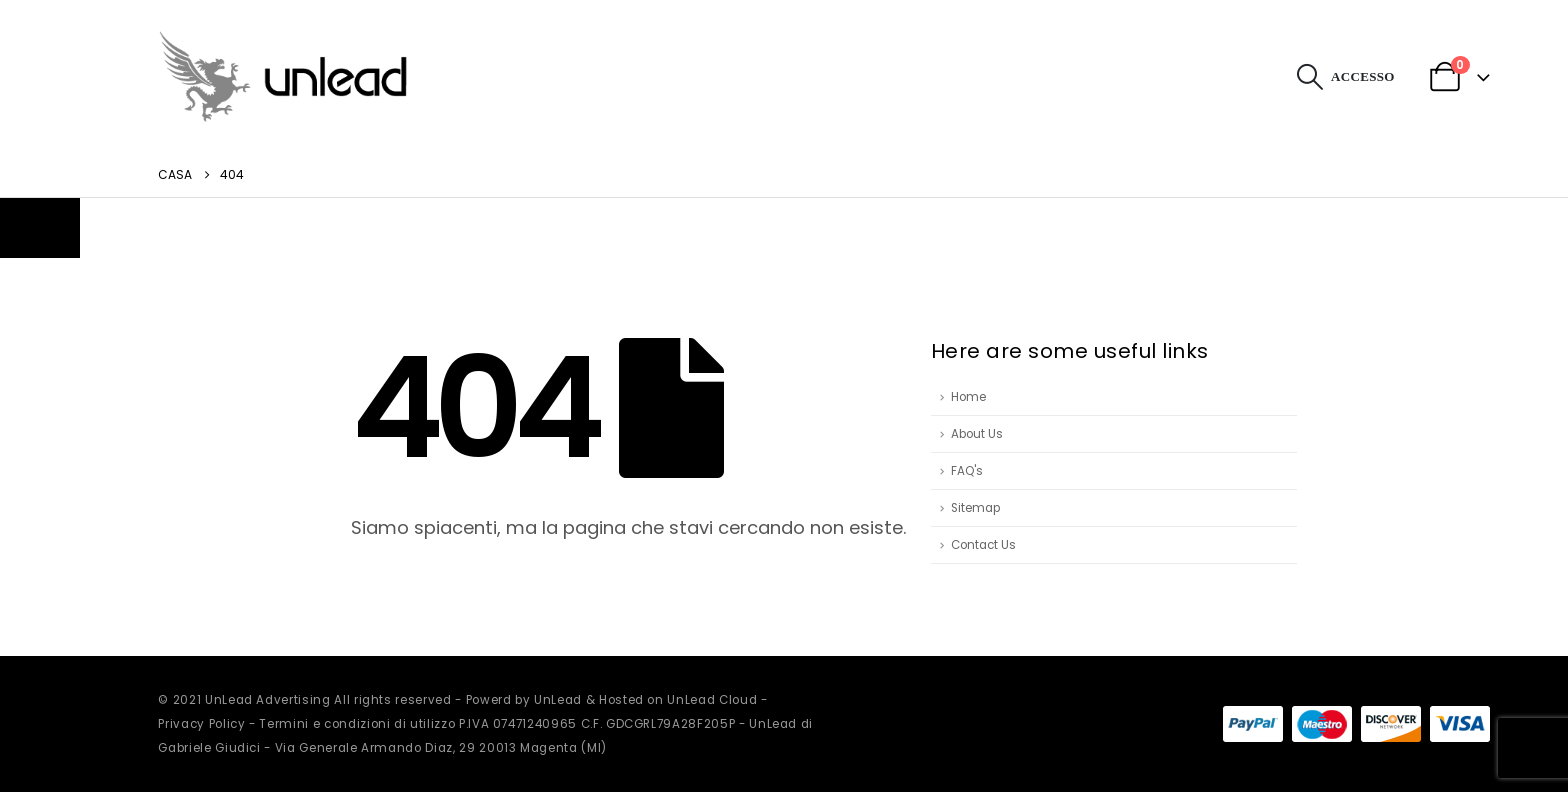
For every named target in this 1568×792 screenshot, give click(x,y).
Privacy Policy (201, 724)
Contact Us (983, 545)
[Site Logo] (283, 76)
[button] (1310, 77)
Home (968, 397)
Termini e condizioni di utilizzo (357, 724)
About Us (977, 434)
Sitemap (975, 508)
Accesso (1363, 76)
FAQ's (967, 471)
